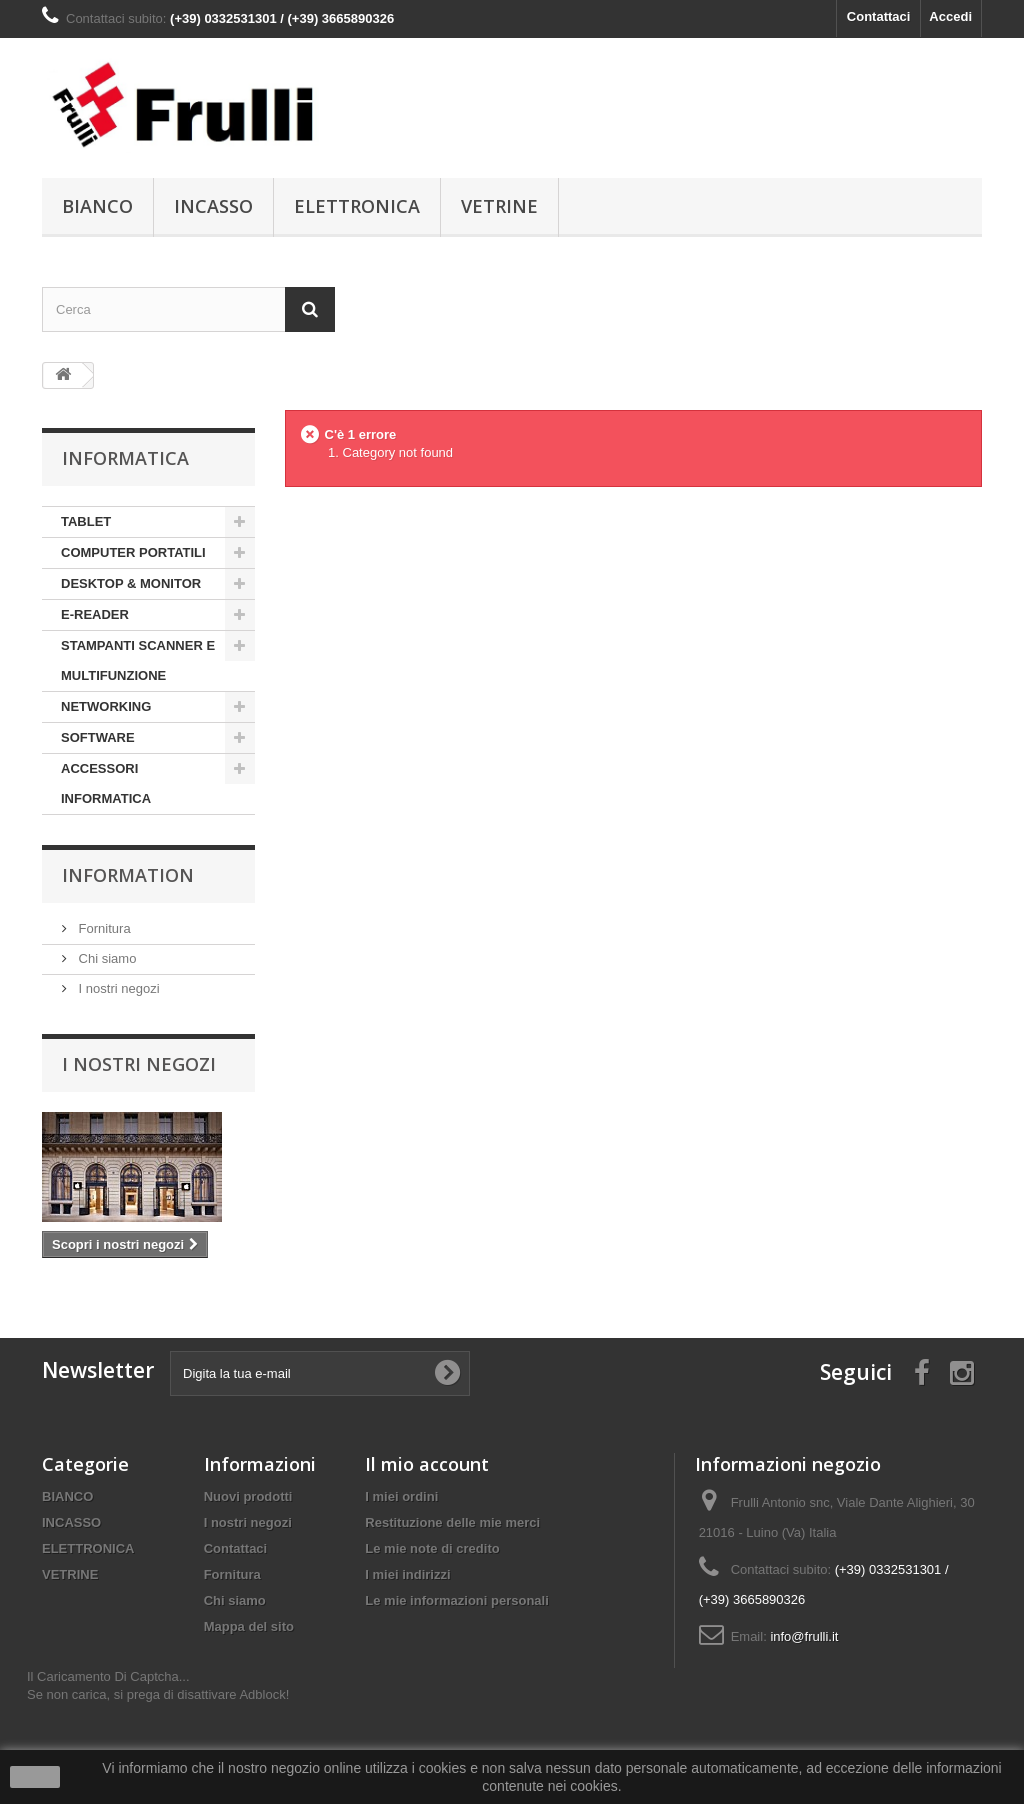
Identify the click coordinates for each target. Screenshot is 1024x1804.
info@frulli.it (804, 1636)
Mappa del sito (249, 1626)
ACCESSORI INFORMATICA (106, 783)
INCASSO (213, 206)
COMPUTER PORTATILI (133, 552)
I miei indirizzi (407, 1574)
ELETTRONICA (357, 206)
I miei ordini (401, 1496)
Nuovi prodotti (248, 1496)
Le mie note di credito (432, 1548)
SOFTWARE (98, 737)
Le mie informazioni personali (456, 1600)
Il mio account (427, 1464)
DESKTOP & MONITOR (131, 583)
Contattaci (879, 16)
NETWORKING (106, 706)
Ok (35, 1777)
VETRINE (499, 206)
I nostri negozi (117, 988)
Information (128, 875)
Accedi (950, 16)
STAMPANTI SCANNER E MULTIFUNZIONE (138, 660)
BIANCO (97, 206)
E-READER (95, 614)
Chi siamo (105, 958)
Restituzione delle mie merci (452, 1522)
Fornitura (103, 928)
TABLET (86, 521)
